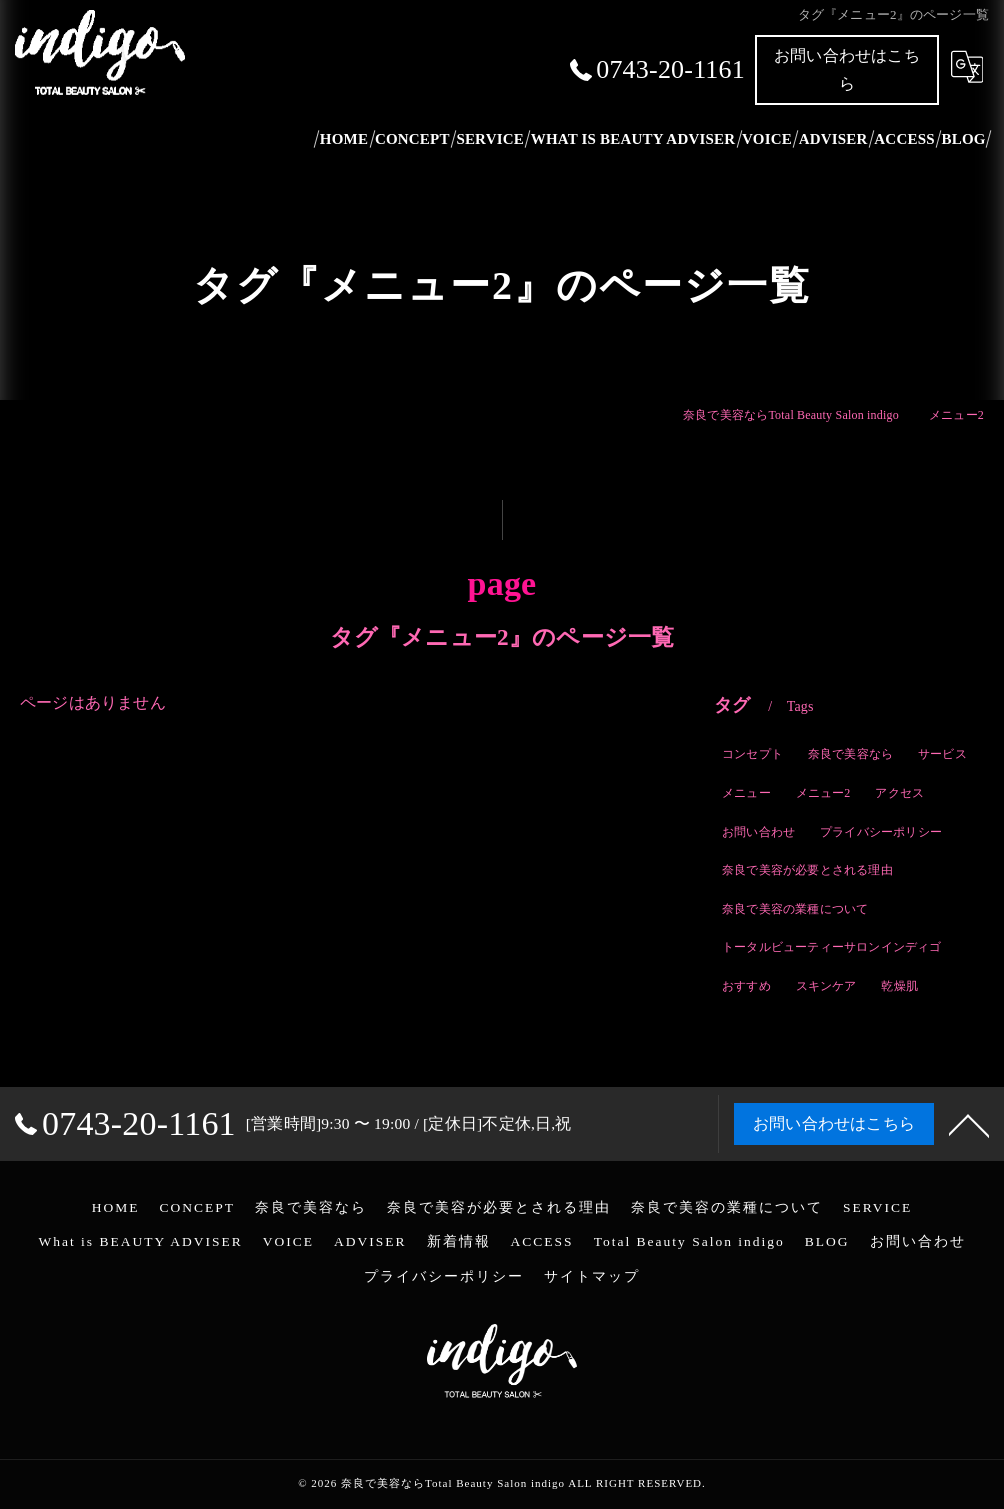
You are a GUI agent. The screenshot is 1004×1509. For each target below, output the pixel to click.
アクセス (899, 795)
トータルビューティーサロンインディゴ (832, 949)
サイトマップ (592, 1276)
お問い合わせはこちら (847, 69)
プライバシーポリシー (881, 833)
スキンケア (826, 988)
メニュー (746, 795)
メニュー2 (823, 795)
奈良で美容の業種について (795, 911)
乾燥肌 (899, 988)
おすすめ (746, 988)
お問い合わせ (758, 833)
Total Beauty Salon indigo (689, 1241)
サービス (942, 756)
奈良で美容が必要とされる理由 (807, 872)
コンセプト (752, 756)
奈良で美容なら (850, 756)
